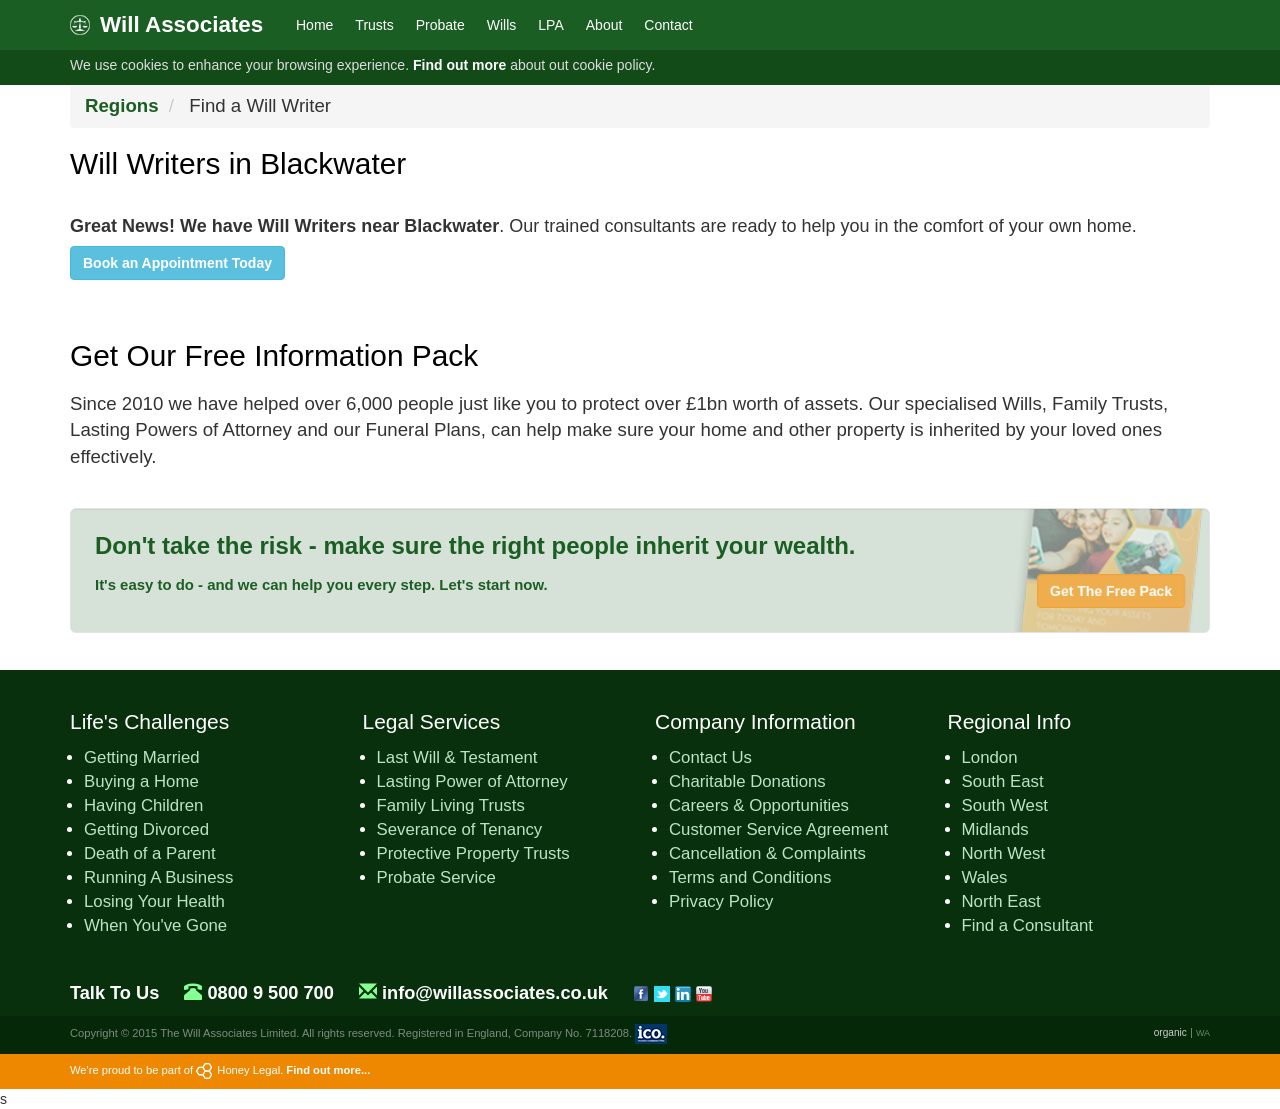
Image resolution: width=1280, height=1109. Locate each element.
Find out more (459, 65)
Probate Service (436, 877)
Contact (668, 25)
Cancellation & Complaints (767, 853)
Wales (985, 877)
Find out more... (328, 1070)
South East (1003, 781)
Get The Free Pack (1111, 591)
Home (314, 25)
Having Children (143, 805)
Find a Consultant (1028, 925)
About (604, 25)
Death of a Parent (150, 853)
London (990, 757)
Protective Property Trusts (473, 853)
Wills (502, 25)
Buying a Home (141, 781)
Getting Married (142, 757)
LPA (550, 25)
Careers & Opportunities (759, 805)
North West (1004, 853)
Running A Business (158, 877)
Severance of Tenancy (460, 829)
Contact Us (710, 757)
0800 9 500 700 (270, 993)
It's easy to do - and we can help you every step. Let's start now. (321, 584)
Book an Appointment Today (177, 263)
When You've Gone (155, 925)
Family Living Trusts (451, 805)
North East (1001, 901)
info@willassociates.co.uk (495, 993)
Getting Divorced (146, 829)
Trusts (374, 25)
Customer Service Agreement (778, 829)
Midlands (995, 829)
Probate (440, 25)
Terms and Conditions (750, 877)
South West (1005, 805)
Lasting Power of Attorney (472, 781)
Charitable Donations (747, 781)
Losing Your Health (154, 901)
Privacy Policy (721, 901)
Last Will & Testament (457, 757)
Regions (122, 105)
